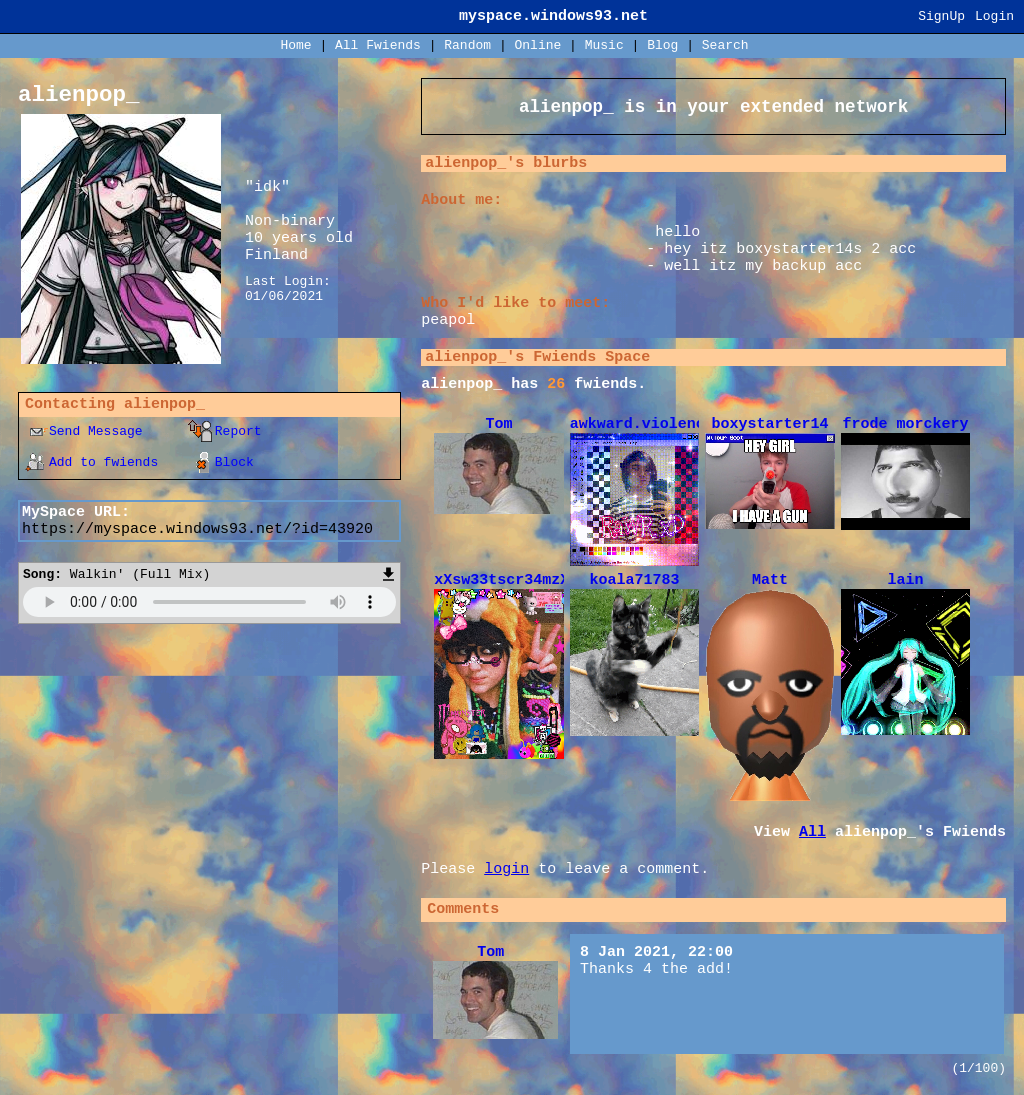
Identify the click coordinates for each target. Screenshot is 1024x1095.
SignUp (941, 16)
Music (604, 45)
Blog (662, 45)
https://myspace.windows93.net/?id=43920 (197, 529)
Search (725, 45)
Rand (467, 45)
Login (994, 16)
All (378, 45)
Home (295, 45)
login (506, 878)
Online (537, 45)
